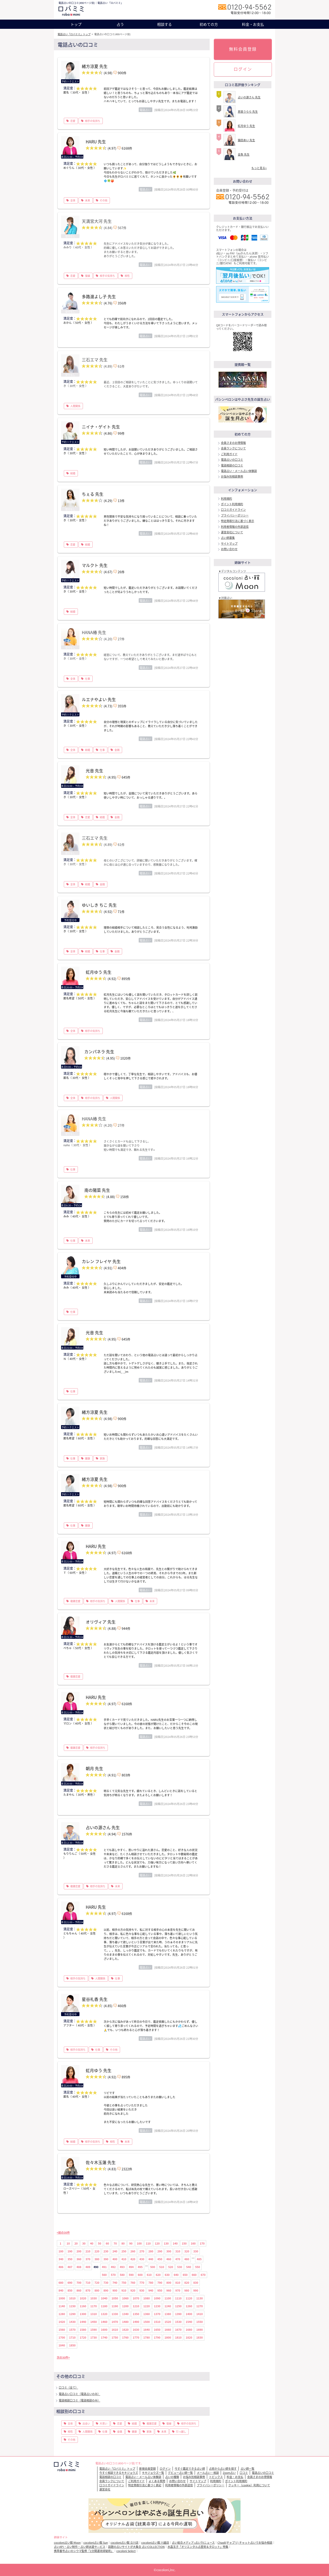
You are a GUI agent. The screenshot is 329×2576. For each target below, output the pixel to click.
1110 (178, 2298)
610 (149, 2275)
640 (176, 2275)
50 (99, 2243)
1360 (146, 2314)
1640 (146, 2330)
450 (159, 2259)
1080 (146, 2298)
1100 (167, 2298)
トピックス (216, 2477)
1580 (83, 2330)
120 (157, 2243)
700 (78, 2283)
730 (105, 2283)
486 (61, 2267)
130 (166, 2243)
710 (87, 2283)
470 (177, 2259)
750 (123, 2283)
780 (150, 2283)
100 (139, 2243)
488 (78, 2267)
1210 (136, 2306)
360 (78, 2259)
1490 (136, 2322)
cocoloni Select (126, 2551)
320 (186, 2251)
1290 (72, 2314)
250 (123, 2251)
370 (87, 2259)
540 (188, 2267)
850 (70, 2290)
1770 (136, 2337)
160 (193, 2243)
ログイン (243, 69)
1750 (115, 2337)
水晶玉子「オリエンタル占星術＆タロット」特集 (197, 2547)
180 (61, 2251)
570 (113, 2275)
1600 (104, 2330)
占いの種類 (172, 2477)
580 (122, 2275)
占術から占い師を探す (223, 2469)
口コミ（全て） (68, 2387)
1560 (62, 2330)
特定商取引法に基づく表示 (237, 521)
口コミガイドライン (233, 510)
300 (168, 2251)
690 (70, 2283)
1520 (167, 2322)
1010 (72, 2298)
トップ (76, 24)
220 (96, 2251)
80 (123, 2243)
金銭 (117, 750)
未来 (87, 200)
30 (83, 2243)
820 (186, 2283)
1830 (199, 2337)
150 (184, 2243)
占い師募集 (228, 538)
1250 (178, 2306)
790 (159, 2283)
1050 (115, 2298)
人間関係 (75, 406)
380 (96, 2259)
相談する (164, 24)
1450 (93, 2322)
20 (76, 2243)
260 (132, 2251)
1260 (189, 2306)
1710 (72, 2337)
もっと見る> (259, 168)
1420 (62, 2322)
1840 (62, 2345)
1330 (115, 2314)
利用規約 (226, 498)
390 (105, 2259)
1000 (62, 2298)
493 (122, 2267)
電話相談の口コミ (232, 465)
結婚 (72, 473)
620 (158, 2275)
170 (202, 2243)
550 (197, 2267)
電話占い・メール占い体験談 (239, 471)
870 (87, 2290)
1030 (93, 2298)
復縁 (87, 276)
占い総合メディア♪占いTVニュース (193, 2543)
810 (177, 2283)
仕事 (87, 679)
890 (105, 2290)
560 (104, 2275)
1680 (189, 2330)
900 (114, 2290)
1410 (199, 2314)
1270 (199, 2306)
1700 (62, 2337)
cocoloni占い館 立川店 (124, 2543)
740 (114, 2283)
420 (132, 2259)
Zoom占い (229, 2473)
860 (78, 2290)
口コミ (244, 2473)
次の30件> (63, 2357)
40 (91, 2243)
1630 (136, 2330)
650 (185, 2275)
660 (194, 2275)
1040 (104, 2298)
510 (161, 2267)
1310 (93, 2314)
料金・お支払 (253, 24)
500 (152, 2267)
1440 (83, 2322)
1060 (125, 2298)
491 (104, 2267)
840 (61, 2290)
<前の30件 (63, 2232)
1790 (157, 2337)
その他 (103, 200)
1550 (199, 2322)
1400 (189, 2314)
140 (175, 2243)
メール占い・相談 (208, 2473)
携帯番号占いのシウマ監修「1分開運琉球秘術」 (84, 2551)
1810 (178, 2337)
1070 (136, 2298)
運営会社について (232, 532)
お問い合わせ (229, 549)
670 (203, 2275)
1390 (178, 2314)
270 (141, 2251)
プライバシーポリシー (235, 515)
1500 (146, 2322)
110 (148, 2243)
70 (115, 2243)
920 (132, 2290)
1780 (146, 2337)
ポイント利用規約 (232, 504)
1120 (189, 2298)
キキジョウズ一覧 (153, 2473)
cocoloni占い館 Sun (95, 2543)
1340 (125, 2314)
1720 (83, 2337)
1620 (125, 2330)
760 (132, 2283)
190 (70, 2251)
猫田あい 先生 (246, 140)
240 (114, 2251)
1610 (115, 2330)
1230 (157, 2306)
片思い (103, 2423)
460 (168, 2259)
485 (199, 2259)
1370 (157, 2314)
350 (70, 2259)
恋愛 (72, 121)
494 (131, 2267)
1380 (167, 2314)
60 (107, 2243)
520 (170, 2267)
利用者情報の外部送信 (235, 527)
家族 (102, 1458)
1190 (115, 2306)
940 (150, 2290)
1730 (93, 2337)
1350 (136, 2314)
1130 (199, 2298)
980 (186, 2290)
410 (123, 2259)
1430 (72, 2322)
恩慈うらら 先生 (248, 111)
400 (114, 2259)
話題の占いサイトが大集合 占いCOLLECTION (136, 2547)
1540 (189, 2322)
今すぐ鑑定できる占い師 (190, 2469)
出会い (86, 2423)
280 (150, 2251)
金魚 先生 (244, 154)
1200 (125, 2306)
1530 (178, 2322)
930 (141, 2290)
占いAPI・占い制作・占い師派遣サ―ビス (79, 2547)
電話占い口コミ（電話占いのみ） (79, 2394)
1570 (72, 2330)
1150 (72, 2306)
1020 (83, 2298)
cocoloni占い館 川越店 (155, 2543)
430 (141, 2259)
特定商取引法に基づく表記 (144, 2485)
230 (105, 2251)
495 (140, 2267)
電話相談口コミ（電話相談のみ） (79, 2400)
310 (177, 2251)
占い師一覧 (247, 2469)
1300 (83, 2314)
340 (61, 2259)
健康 (87, 1458)
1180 (104, 2306)
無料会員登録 (243, 49)
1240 (167, 2306)
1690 (199, 2330)
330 (195, 2251)
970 (177, 2290)
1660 (167, 2330)
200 (78, 2251)
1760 (125, 2337)
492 (113, 2267)
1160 (83, 2306)
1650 (157, 2330)
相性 (127, 276)
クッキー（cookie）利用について (249, 2485)
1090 (157, 2298)
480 (186, 2259)
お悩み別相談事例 (232, 476)
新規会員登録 (147, 2469)
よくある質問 (157, 2481)
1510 (157, 2322)
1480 (125, 2322)
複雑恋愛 (75, 1601)
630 (167, 2275)
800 (168, 2283)
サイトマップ (229, 543)
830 (195, 2283)
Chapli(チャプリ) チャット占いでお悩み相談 (244, 2543)
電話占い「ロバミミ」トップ (74, 34)
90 (130, 2243)
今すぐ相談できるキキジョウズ (118, 2473)
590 (131, 2275)
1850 (72, 2345)
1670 (178, 2330)
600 (140, 2275)
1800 (167, 2337)
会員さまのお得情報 (233, 443)
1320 (104, 2314)
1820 (189, 2337)
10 (68, 2243)
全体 (72, 200)
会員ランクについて (233, 448)
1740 (104, 2337)
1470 (115, 2322)
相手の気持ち (92, 121)
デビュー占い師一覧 (180, 2473)
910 (123, 2290)
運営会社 (104, 2489)
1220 (146, 2306)
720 (96, 2283)
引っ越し (181, 2432)
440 (150, 2259)
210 (87, 2251)
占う (120, 24)
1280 (62, 2314)
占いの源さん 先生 (249, 97)
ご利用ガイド (229, 454)
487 (70, 2267)
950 (159, 2290)
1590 (93, 2330)
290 (159, 2251)
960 (168, 2290)
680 (61, 2283)
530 (179, 2267)
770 (141, 2283)
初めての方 (209, 24)
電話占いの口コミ (232, 460)
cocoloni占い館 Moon (67, 2543)
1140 (62, 2306)
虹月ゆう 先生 (246, 126)
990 (195, 2290)
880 (96, 2290)
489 (87, 2267)
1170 (93, 2306)
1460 (104, 2322)
